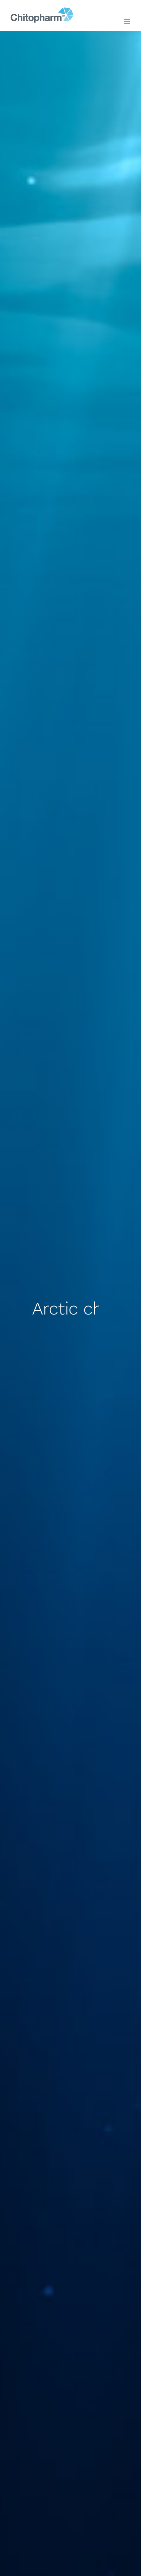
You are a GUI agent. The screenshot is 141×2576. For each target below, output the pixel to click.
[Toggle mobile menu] (127, 21)
